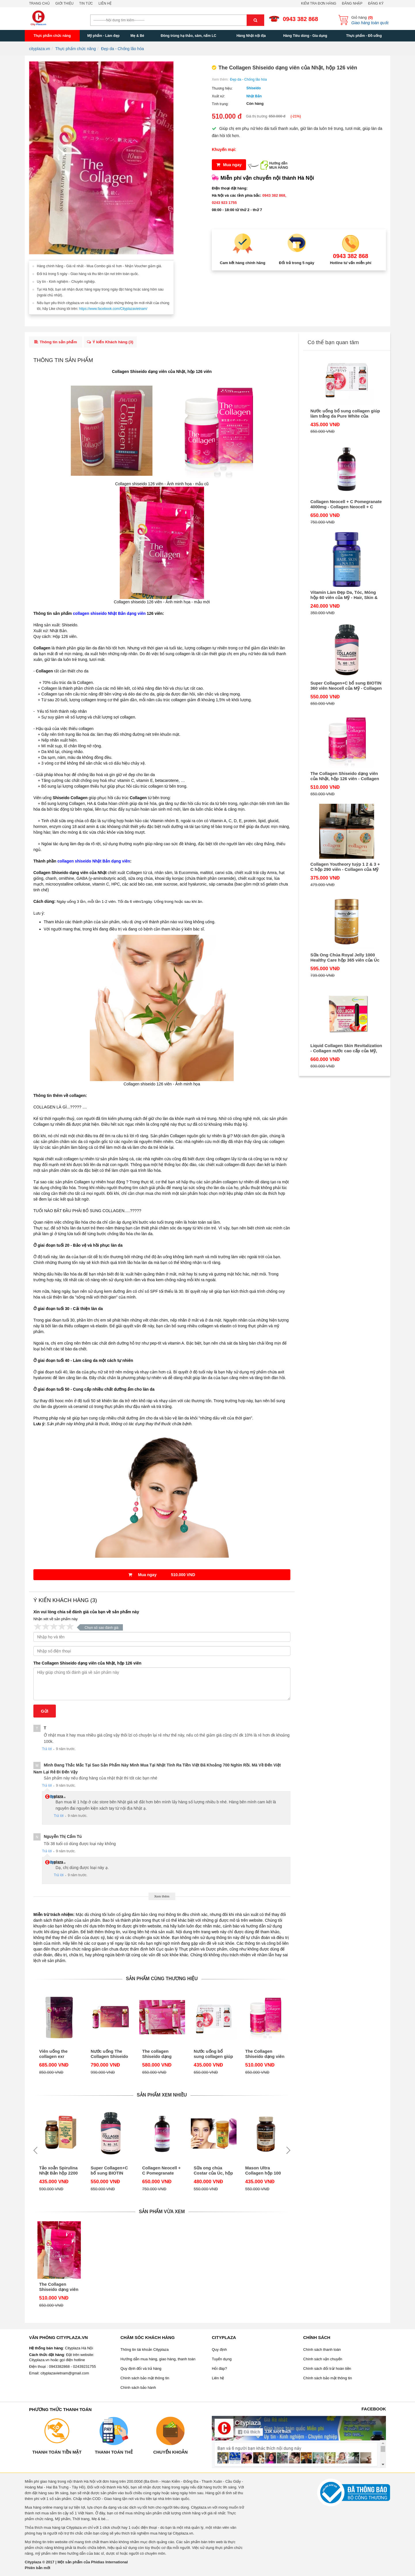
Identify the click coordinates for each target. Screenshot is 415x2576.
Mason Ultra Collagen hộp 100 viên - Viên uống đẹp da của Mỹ (263, 2172)
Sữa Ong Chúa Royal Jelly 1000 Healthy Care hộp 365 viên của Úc (345, 957)
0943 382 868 (300, 19)
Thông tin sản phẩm (56, 342)
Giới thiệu (64, 3)
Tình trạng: (220, 104)
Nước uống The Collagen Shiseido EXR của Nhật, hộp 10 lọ (110, 2055)
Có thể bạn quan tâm (333, 342)
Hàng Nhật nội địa (251, 36)
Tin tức (86, 3)
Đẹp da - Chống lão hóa (248, 79)
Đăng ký (376, 3)
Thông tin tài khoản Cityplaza (145, 2351)
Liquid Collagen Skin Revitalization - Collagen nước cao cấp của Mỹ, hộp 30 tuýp (346, 1048)
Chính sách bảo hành (138, 2389)
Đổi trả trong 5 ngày (296, 263)
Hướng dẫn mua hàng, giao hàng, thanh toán (158, 2361)
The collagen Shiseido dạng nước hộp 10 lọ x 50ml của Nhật (159, 2055)
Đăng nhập (352, 3)
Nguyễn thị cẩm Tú (63, 1838)
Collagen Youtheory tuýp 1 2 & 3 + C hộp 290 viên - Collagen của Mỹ (345, 867)
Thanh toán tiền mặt (56, 2453)
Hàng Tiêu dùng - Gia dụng (305, 36)
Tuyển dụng (222, 2361)
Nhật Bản (254, 96)
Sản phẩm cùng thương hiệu (162, 1980)
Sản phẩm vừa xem (162, 2213)
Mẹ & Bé (137, 36)
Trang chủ (39, 3)
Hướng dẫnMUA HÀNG (278, 165)
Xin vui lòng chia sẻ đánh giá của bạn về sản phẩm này (86, 1613)
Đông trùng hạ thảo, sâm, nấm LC (188, 36)
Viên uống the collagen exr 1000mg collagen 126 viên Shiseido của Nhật (57, 2055)
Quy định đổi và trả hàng (141, 2370)
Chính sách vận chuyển (322, 2361)
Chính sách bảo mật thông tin (145, 2380)
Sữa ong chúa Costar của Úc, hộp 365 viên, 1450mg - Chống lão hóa (213, 2172)
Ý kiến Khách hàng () (112, 342)
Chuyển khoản (170, 2453)
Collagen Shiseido (129, 373)
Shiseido (253, 88)
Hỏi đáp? (219, 2370)
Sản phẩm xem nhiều (162, 2096)
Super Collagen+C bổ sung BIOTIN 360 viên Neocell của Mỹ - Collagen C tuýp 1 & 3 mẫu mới (109, 2172)
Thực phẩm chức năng (52, 36)
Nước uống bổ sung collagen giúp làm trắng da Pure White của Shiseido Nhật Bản (213, 2055)
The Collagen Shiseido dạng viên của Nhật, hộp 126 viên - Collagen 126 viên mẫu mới (264, 2055)
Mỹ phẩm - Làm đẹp (103, 36)
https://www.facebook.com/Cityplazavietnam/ (113, 309)
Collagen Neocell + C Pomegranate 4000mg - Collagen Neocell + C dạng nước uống (161, 2172)
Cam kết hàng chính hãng (242, 263)
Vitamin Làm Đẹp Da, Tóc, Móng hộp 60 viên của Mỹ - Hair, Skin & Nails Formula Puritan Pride (344, 595)
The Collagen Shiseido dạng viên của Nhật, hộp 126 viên (87, 1665)
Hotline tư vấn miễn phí (350, 263)
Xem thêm (162, 1898)
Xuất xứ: (218, 96)
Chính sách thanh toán (322, 2351)
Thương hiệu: (222, 88)
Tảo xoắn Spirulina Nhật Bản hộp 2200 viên (58, 2172)
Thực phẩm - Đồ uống (364, 36)
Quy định (219, 2351)
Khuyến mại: (224, 149)
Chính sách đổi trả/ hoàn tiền (327, 2370)
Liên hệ (105, 3)
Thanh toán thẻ (113, 2453)
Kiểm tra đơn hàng (318, 3)
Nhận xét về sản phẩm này (55, 1620)
